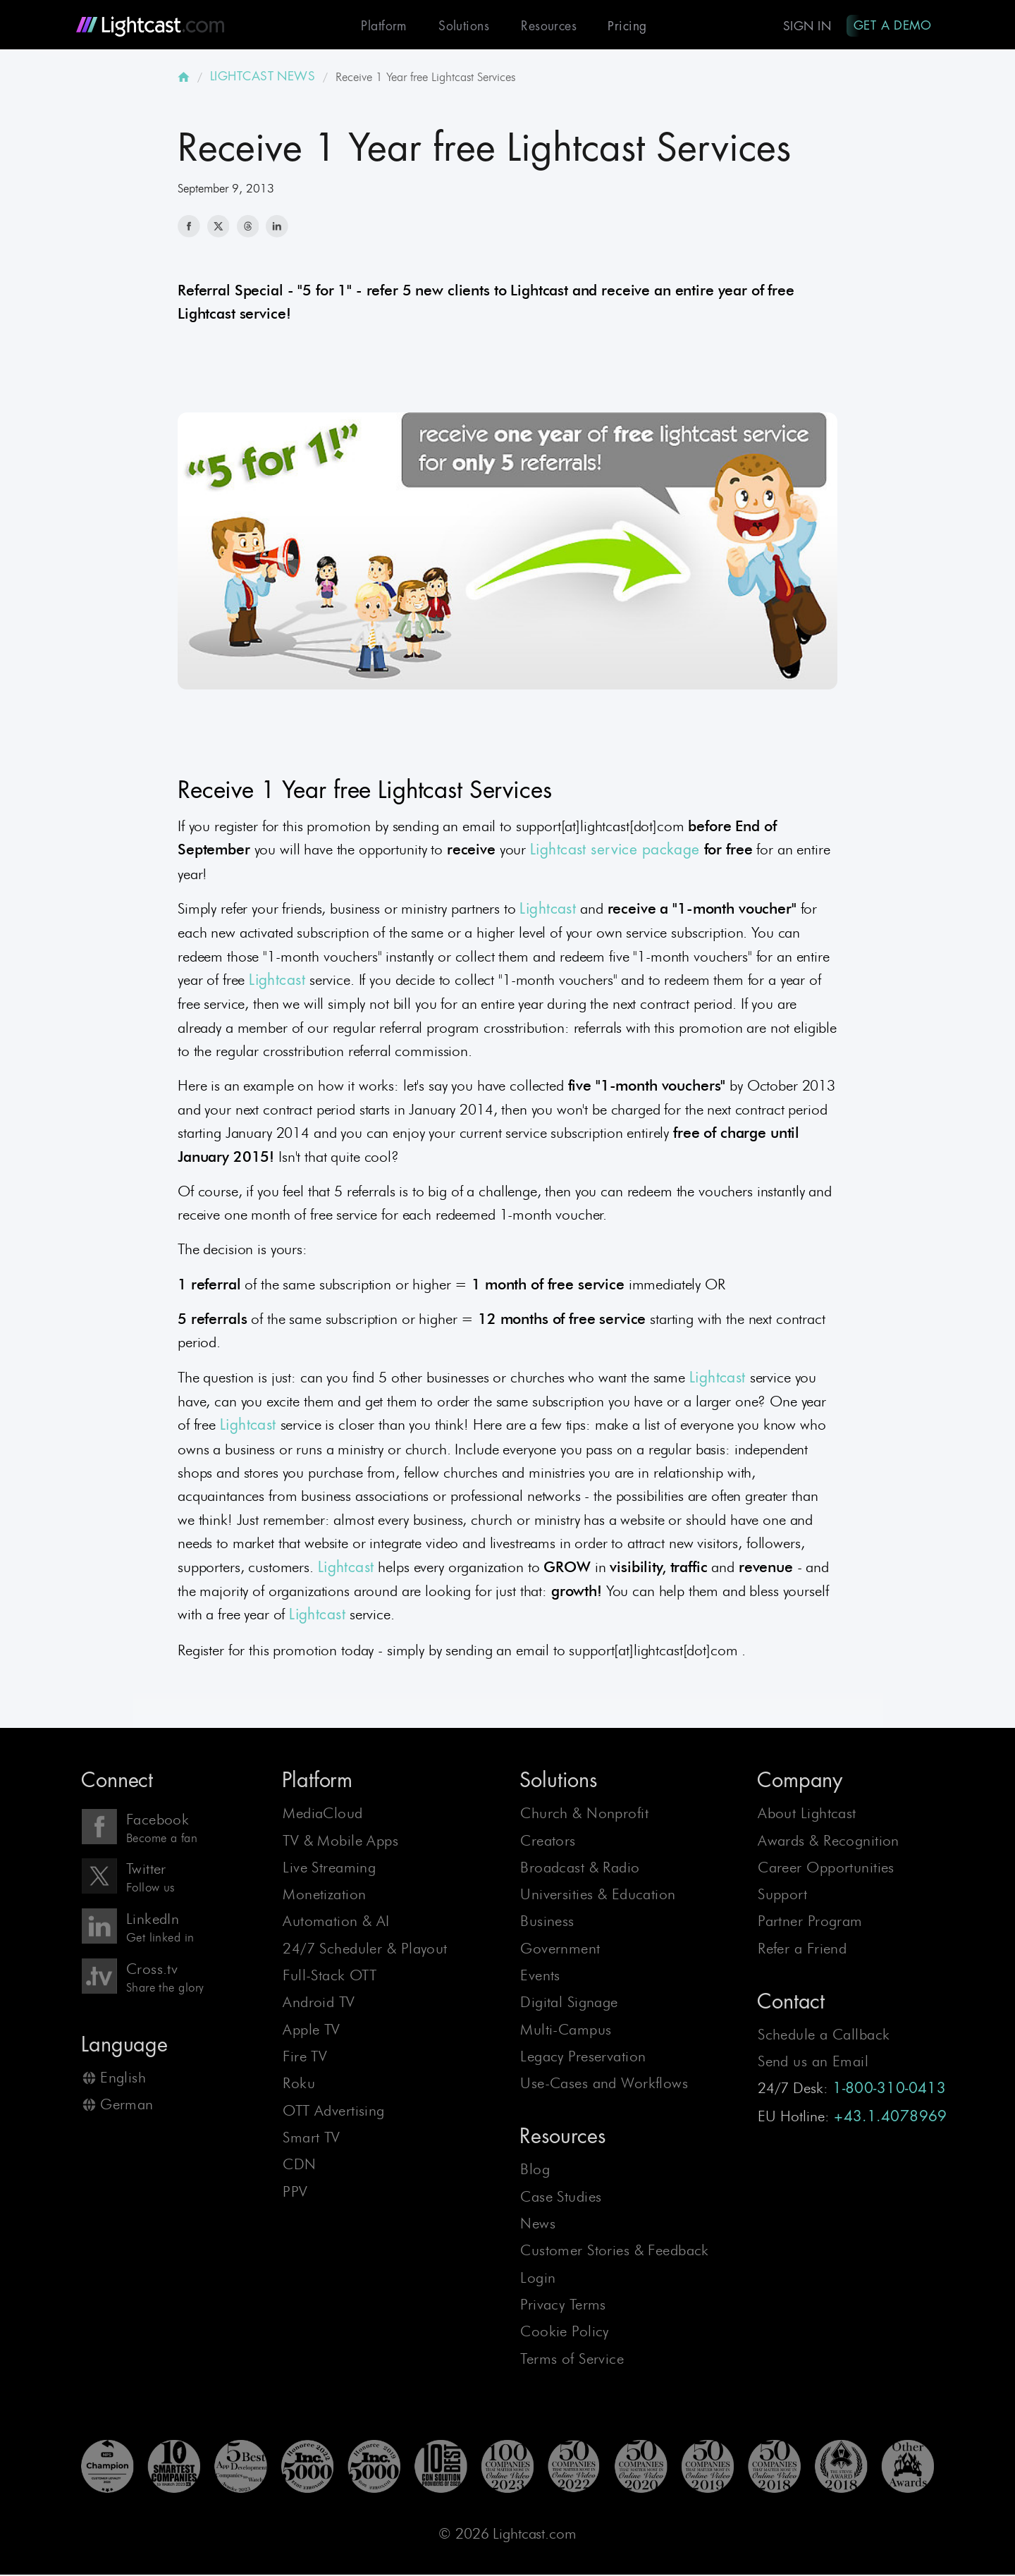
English (123, 2078)
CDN (299, 2165)
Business (547, 1923)
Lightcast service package (615, 851)
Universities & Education (597, 1895)
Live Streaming (329, 1868)
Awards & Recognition (828, 1842)
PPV (295, 2193)
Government (560, 1949)
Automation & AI (336, 1923)
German (127, 2105)
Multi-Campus (565, 2031)
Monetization (324, 1895)
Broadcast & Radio (579, 1868)
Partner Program (810, 1923)
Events (540, 1976)
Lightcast (547, 910)
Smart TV (311, 2138)
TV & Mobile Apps (340, 1842)
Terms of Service (572, 2360)
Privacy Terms (563, 2305)
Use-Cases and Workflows (604, 2085)
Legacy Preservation (583, 2057)
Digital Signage (568, 2004)
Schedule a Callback (824, 2035)
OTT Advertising (333, 2112)
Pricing (623, 26)
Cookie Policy (564, 2332)
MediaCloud (322, 1814)
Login (537, 2279)
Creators (547, 1842)
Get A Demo (891, 25)
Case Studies (560, 2198)
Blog (535, 2170)
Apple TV (311, 2031)
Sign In (804, 26)
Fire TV (305, 2057)
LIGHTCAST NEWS (262, 78)
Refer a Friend (802, 1949)
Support (782, 1895)
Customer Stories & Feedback (614, 2251)
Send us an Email (813, 2062)
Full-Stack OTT (329, 1976)
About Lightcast (807, 1814)
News (537, 2224)
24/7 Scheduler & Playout (365, 1949)
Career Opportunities (826, 1868)
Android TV (319, 2004)
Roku (299, 2085)
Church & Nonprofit (584, 1814)
